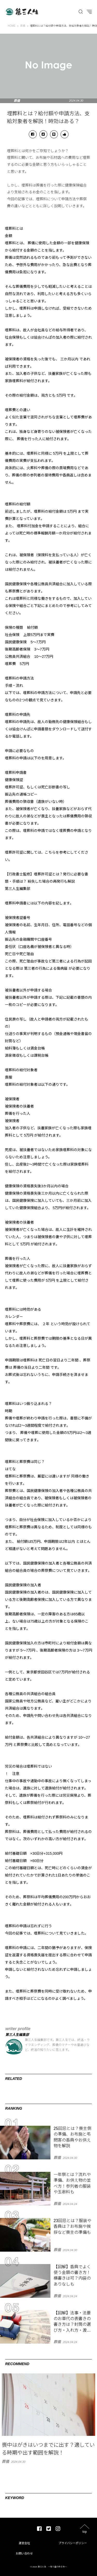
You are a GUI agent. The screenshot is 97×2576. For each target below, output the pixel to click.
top (85, 2531)
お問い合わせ (24, 2553)
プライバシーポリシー (72, 2543)
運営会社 (24, 2543)
